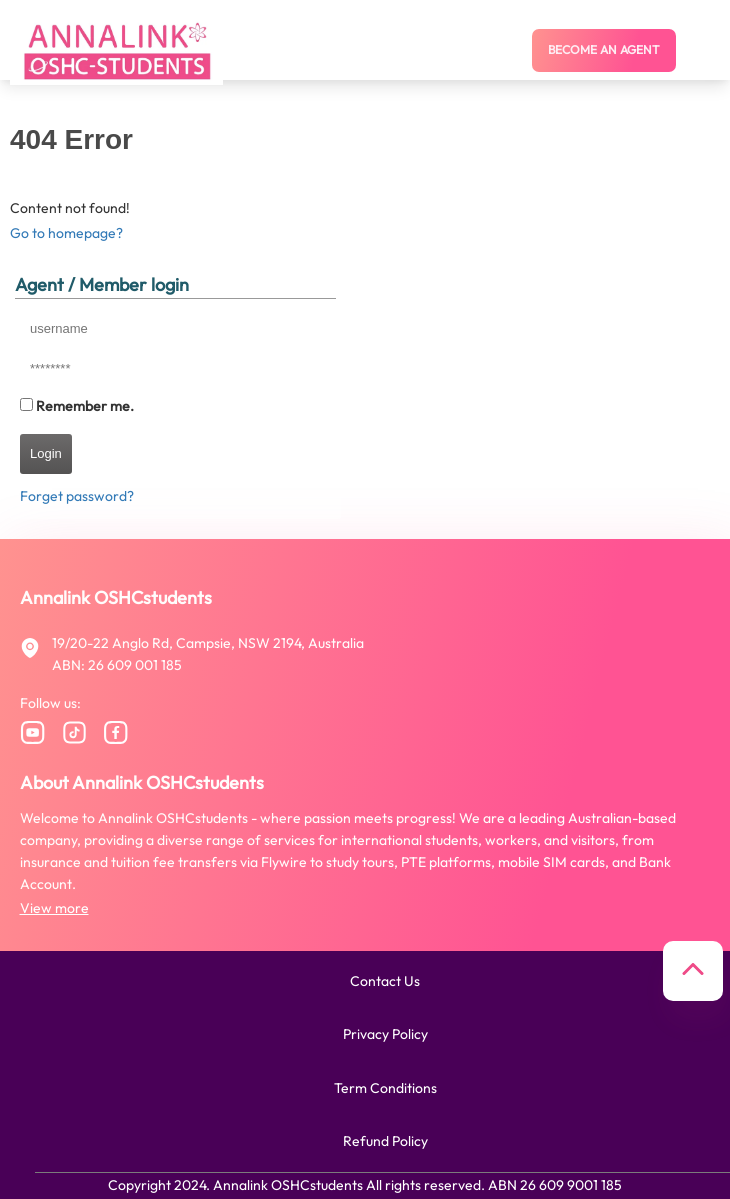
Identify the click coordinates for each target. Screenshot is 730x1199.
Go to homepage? (66, 233)
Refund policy (385, 1141)
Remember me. (85, 406)
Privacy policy (385, 1034)
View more (54, 908)
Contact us (385, 981)
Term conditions (385, 1088)
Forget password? (77, 496)
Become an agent (604, 49)
